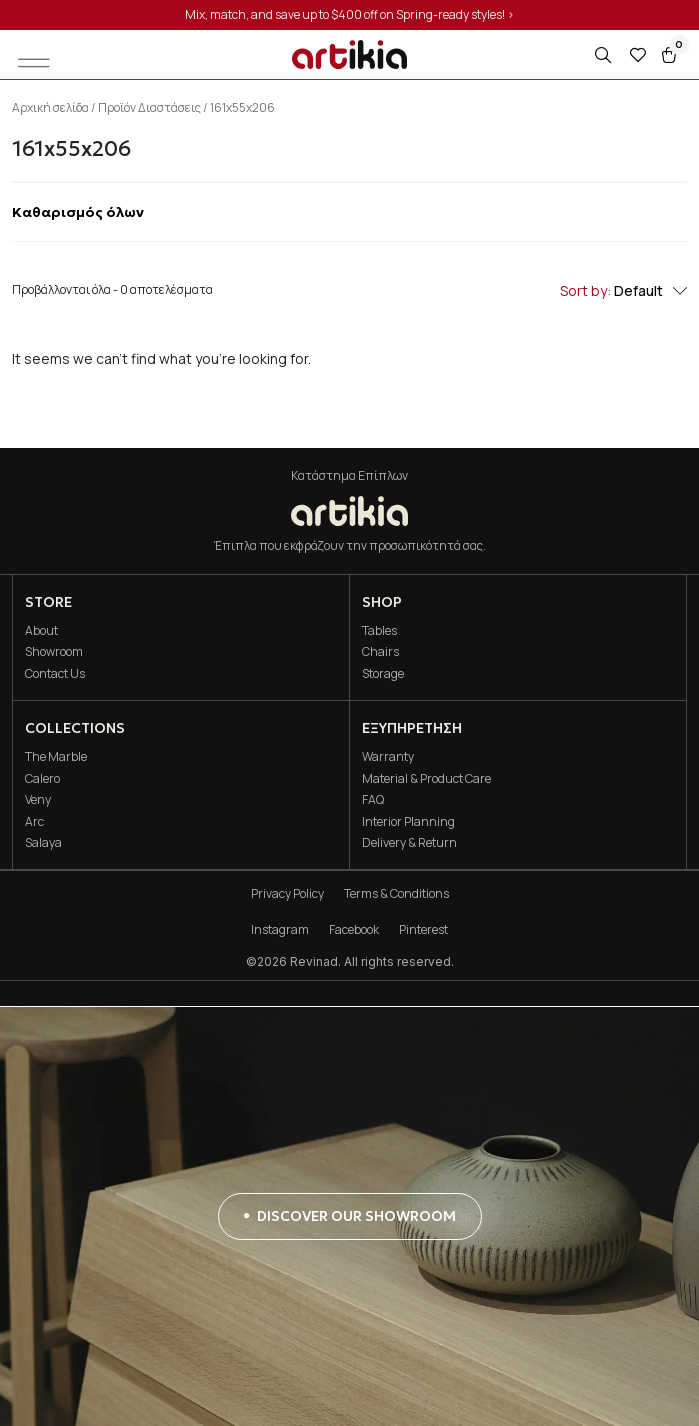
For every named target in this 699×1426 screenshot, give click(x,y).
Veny (38, 799)
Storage (383, 673)
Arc (34, 821)
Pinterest (423, 929)
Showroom (54, 651)
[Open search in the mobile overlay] (605, 55)
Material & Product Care (426, 778)
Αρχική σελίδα (50, 107)
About (41, 630)
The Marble (56, 756)
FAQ (373, 799)
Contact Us (55, 673)
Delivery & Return (409, 842)
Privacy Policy (287, 893)
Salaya (43, 842)
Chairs (380, 651)
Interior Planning (408, 821)
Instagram (280, 929)
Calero (42, 778)
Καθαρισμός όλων (78, 212)
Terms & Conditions (396, 893)
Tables (379, 630)
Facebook (354, 929)
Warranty (388, 756)
